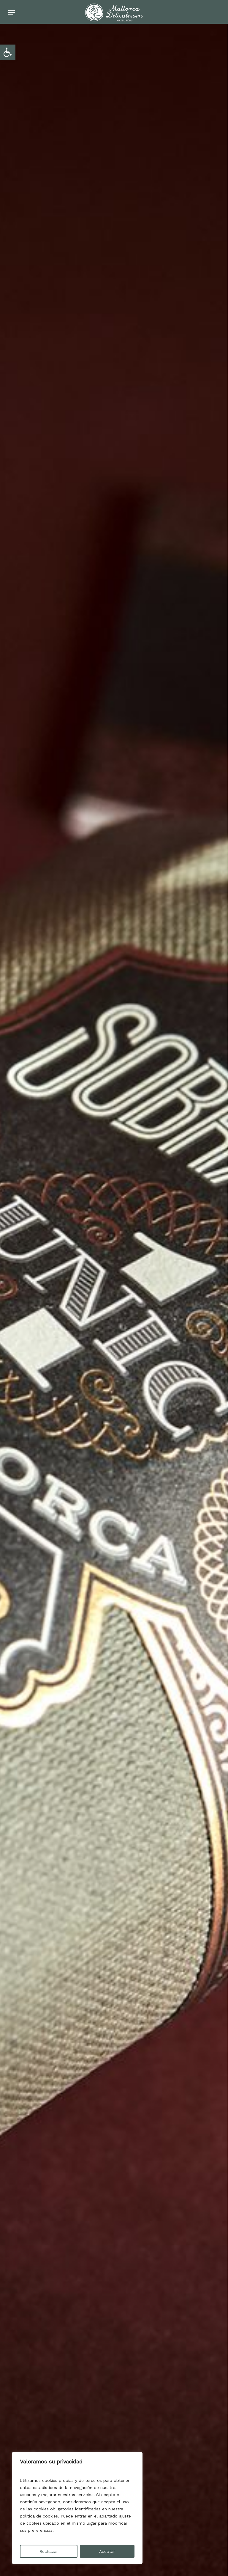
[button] (7, 52)
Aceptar (107, 2551)
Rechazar (48, 2551)
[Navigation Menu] (11, 12)
